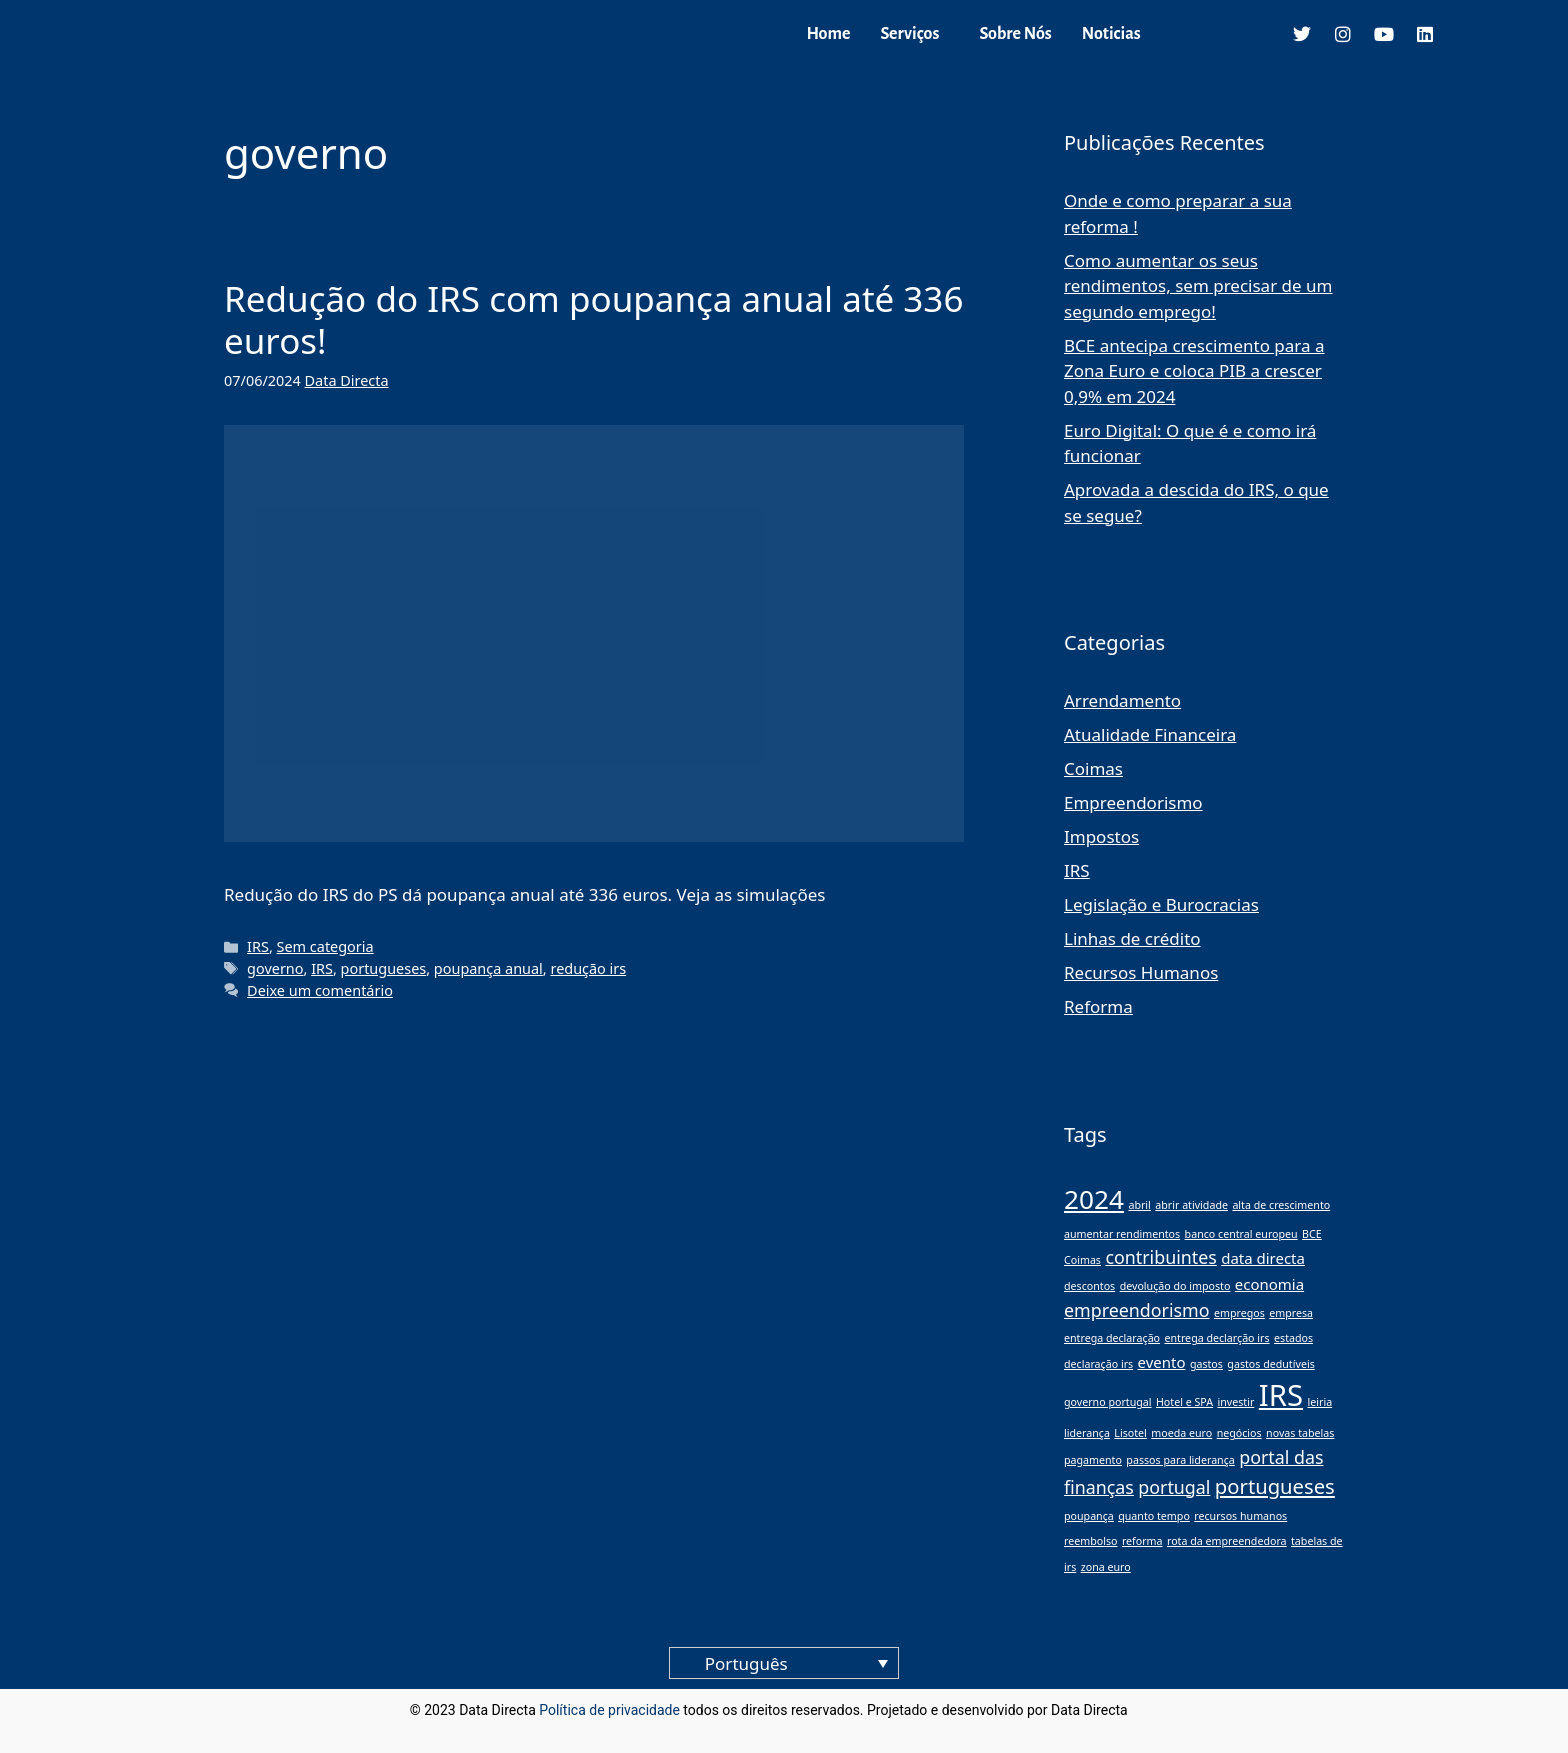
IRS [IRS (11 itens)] (1281, 1395)
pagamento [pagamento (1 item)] (1093, 1460)
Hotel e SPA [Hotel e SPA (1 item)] (1184, 1402)
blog (1144, 1710)
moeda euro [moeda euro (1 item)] (1181, 1433)
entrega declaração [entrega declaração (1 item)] (1112, 1338)
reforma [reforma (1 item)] (1142, 1541)
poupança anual (488, 968)
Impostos (1101, 836)
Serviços (909, 34)
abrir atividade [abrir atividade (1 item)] (1191, 1205)
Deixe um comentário (320, 990)
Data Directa (347, 380)
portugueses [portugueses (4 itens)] (1275, 1486)
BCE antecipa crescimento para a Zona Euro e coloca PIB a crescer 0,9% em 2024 (1194, 371)
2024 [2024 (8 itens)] (1094, 1199)
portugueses (384, 968)
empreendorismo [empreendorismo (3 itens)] (1137, 1310)
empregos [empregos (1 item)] (1239, 1313)
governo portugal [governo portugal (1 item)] (1108, 1402)
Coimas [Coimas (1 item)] (1082, 1260)
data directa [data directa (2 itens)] (1263, 1258)
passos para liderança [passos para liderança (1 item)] (1180, 1460)
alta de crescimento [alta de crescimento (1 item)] (1281, 1205)
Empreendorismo (1133, 802)
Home (828, 34)
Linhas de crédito (1132, 938)
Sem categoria (325, 946)
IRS (258, 946)
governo (275, 968)
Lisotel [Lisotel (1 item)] (1130, 1433)
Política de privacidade (609, 1710)
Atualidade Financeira (1150, 734)
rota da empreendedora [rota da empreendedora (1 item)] (1227, 1541)
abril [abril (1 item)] (1139, 1205)
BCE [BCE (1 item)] (1312, 1234)
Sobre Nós (1015, 34)
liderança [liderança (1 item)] (1087, 1433)
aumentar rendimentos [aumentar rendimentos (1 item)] (1122, 1234)
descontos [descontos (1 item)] (1089, 1286)
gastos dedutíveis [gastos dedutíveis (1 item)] (1270, 1364)
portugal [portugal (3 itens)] (1174, 1487)
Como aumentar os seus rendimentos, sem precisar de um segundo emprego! (1198, 286)
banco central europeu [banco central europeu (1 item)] (1241, 1234)
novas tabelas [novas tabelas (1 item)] (1300, 1433)
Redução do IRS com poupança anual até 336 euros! (593, 319)
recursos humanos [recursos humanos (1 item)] (1240, 1516)
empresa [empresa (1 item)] (1291, 1313)
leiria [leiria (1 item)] (1319, 1402)
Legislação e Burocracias (1161, 904)
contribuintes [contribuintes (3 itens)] (1160, 1257)
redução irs (588, 968)
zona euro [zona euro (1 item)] (1106, 1567)
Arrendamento (1122, 700)
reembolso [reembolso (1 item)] (1090, 1541)
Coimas (1093, 768)
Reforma (1098, 1006)
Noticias (1111, 34)
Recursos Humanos (1141, 972)
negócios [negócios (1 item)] (1239, 1433)
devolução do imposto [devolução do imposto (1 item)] (1175, 1286)
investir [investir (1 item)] (1235, 1402)
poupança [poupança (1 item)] (1089, 1516)
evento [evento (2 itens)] (1162, 1362)
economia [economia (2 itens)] (1269, 1284)
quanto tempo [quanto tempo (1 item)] (1154, 1516)
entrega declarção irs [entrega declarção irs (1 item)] (1216, 1338)
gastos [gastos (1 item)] (1206, 1364)
